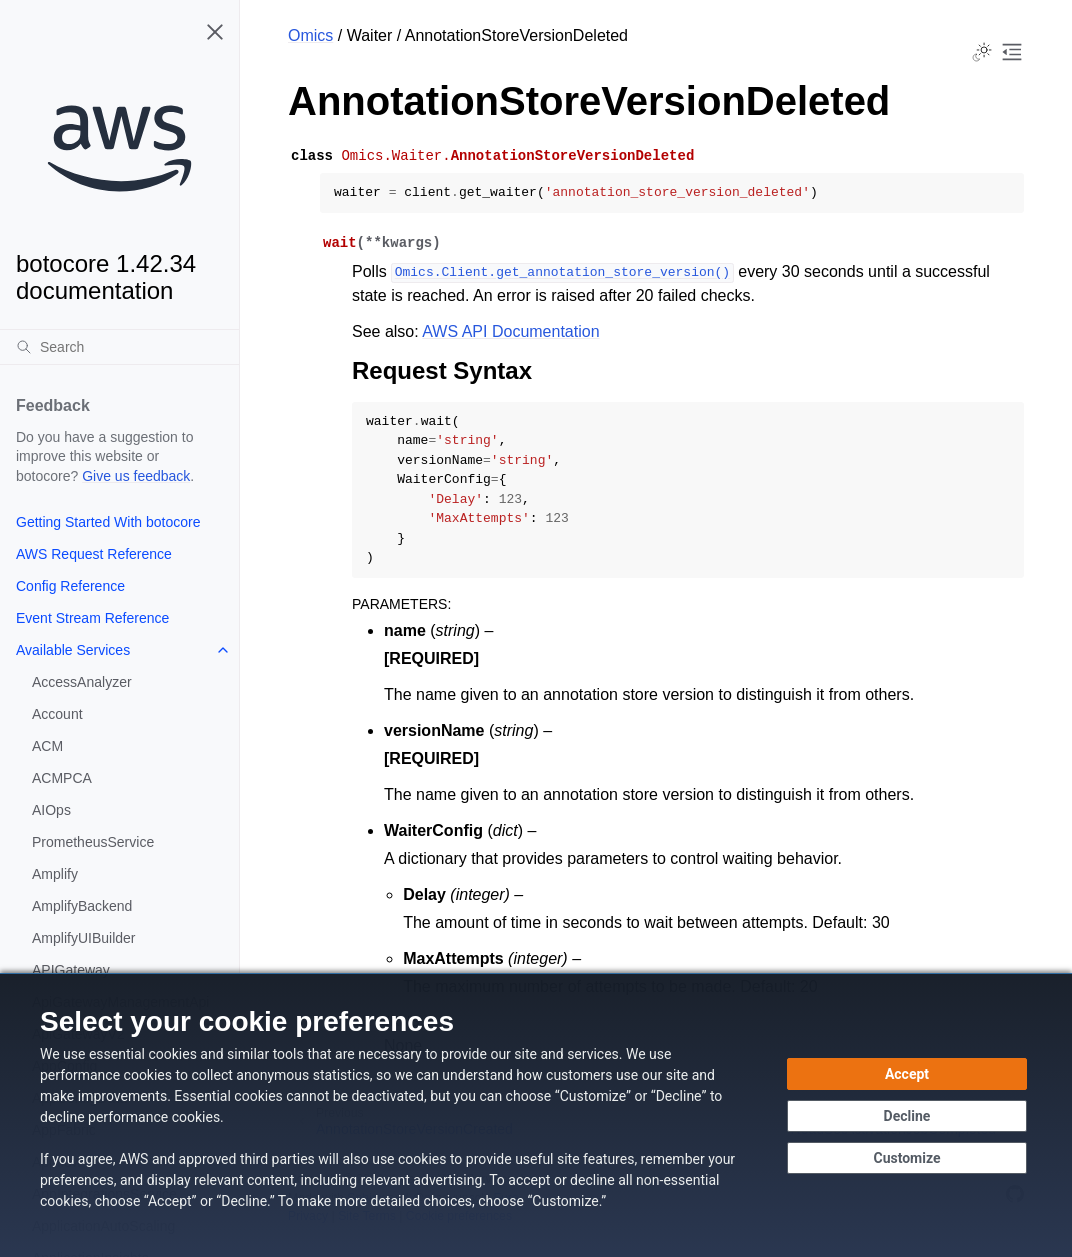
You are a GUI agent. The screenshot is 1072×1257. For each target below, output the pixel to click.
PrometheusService (93, 842)
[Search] (119, 347)
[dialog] (536, 1115)
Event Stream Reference (92, 618)
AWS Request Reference (94, 554)
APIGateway (71, 970)
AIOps (51, 810)
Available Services (73, 650)
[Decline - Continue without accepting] (907, 1116)
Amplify (55, 874)
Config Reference (70, 586)
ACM (47, 746)
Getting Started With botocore (108, 522)
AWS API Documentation (510, 331)
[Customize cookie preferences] (907, 1158)
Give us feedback (136, 476)
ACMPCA (62, 778)
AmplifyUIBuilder (83, 938)
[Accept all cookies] (907, 1074)
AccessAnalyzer (82, 682)
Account (57, 714)
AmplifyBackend (82, 906)
